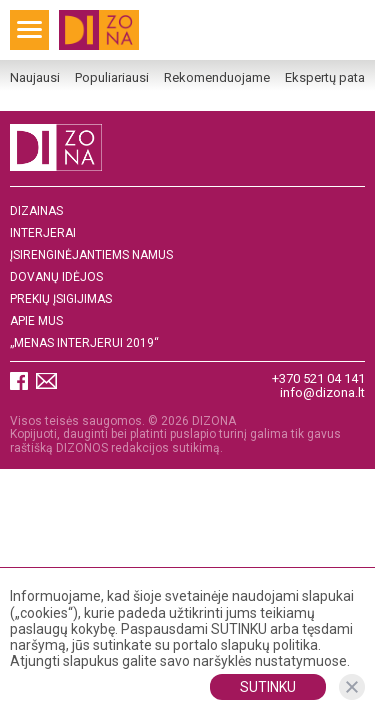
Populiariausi (112, 78)
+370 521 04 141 (318, 378)
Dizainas (36, 211)
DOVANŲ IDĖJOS (56, 277)
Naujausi (35, 78)
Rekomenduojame (217, 78)
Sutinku (268, 687)
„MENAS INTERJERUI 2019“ (84, 343)
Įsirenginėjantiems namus (91, 255)
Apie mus (36, 321)
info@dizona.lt (322, 392)
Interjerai (43, 233)
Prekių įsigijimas (61, 299)
